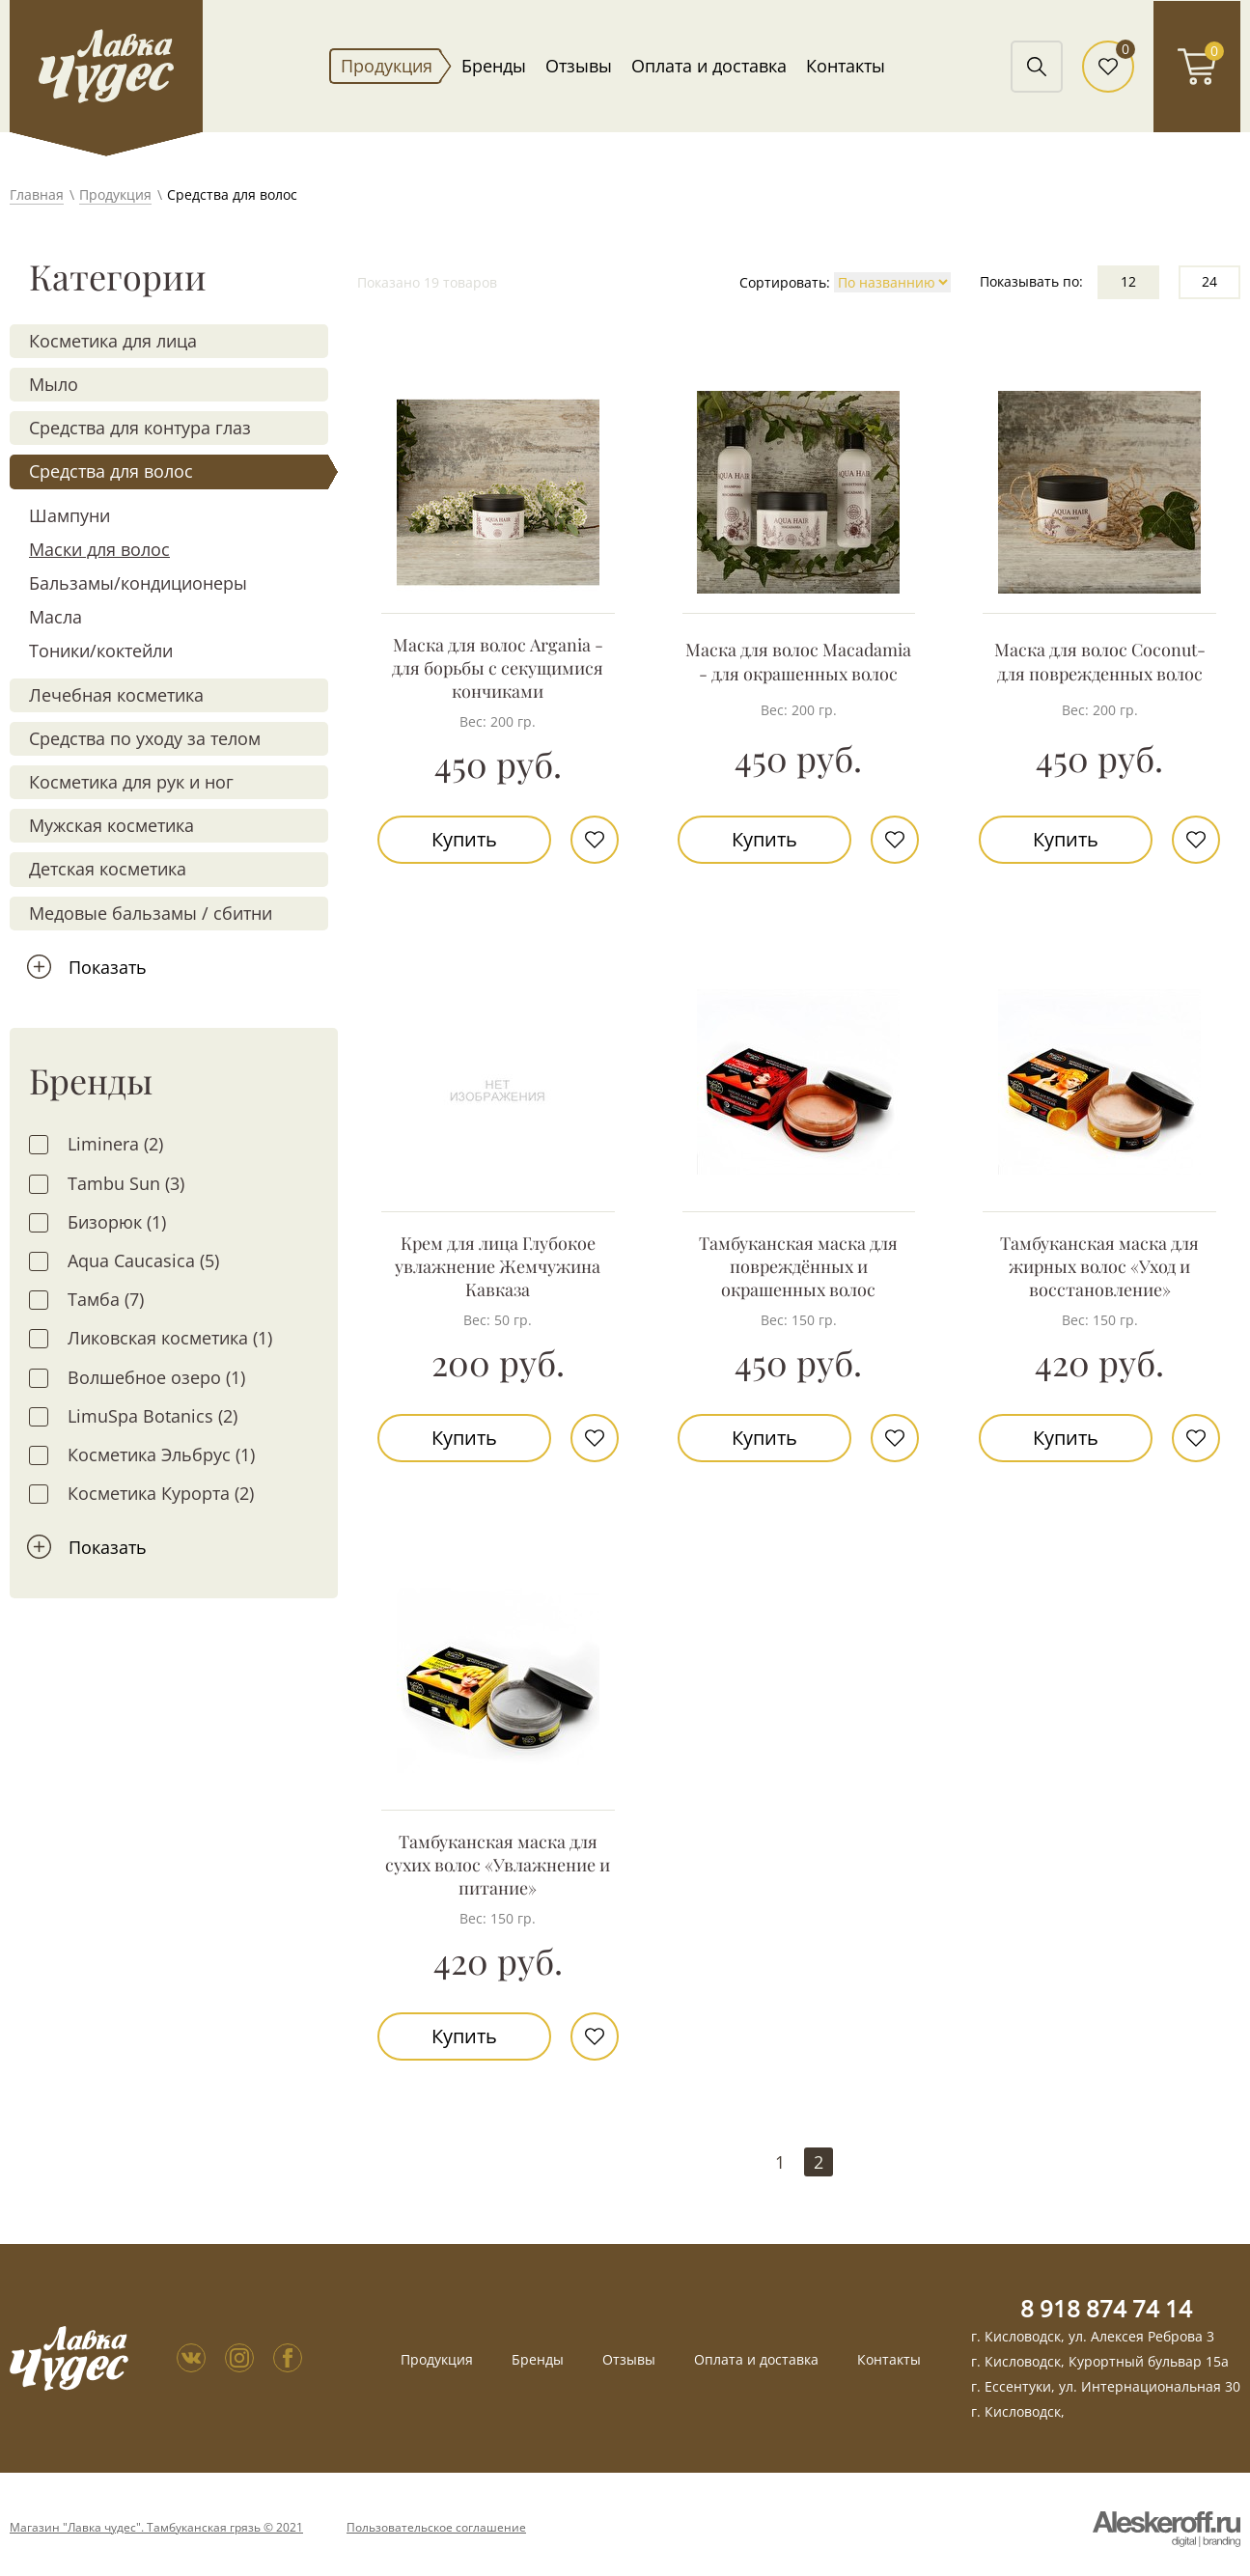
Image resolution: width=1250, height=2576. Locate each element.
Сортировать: (784, 282)
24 (1209, 281)
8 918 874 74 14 (1106, 2308)
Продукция (386, 65)
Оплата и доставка (709, 65)
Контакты (845, 65)
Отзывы (578, 65)
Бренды (493, 65)
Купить (464, 839)
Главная (37, 194)
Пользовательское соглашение (436, 2527)
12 (1128, 281)
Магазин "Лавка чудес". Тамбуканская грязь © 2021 (156, 2527)
